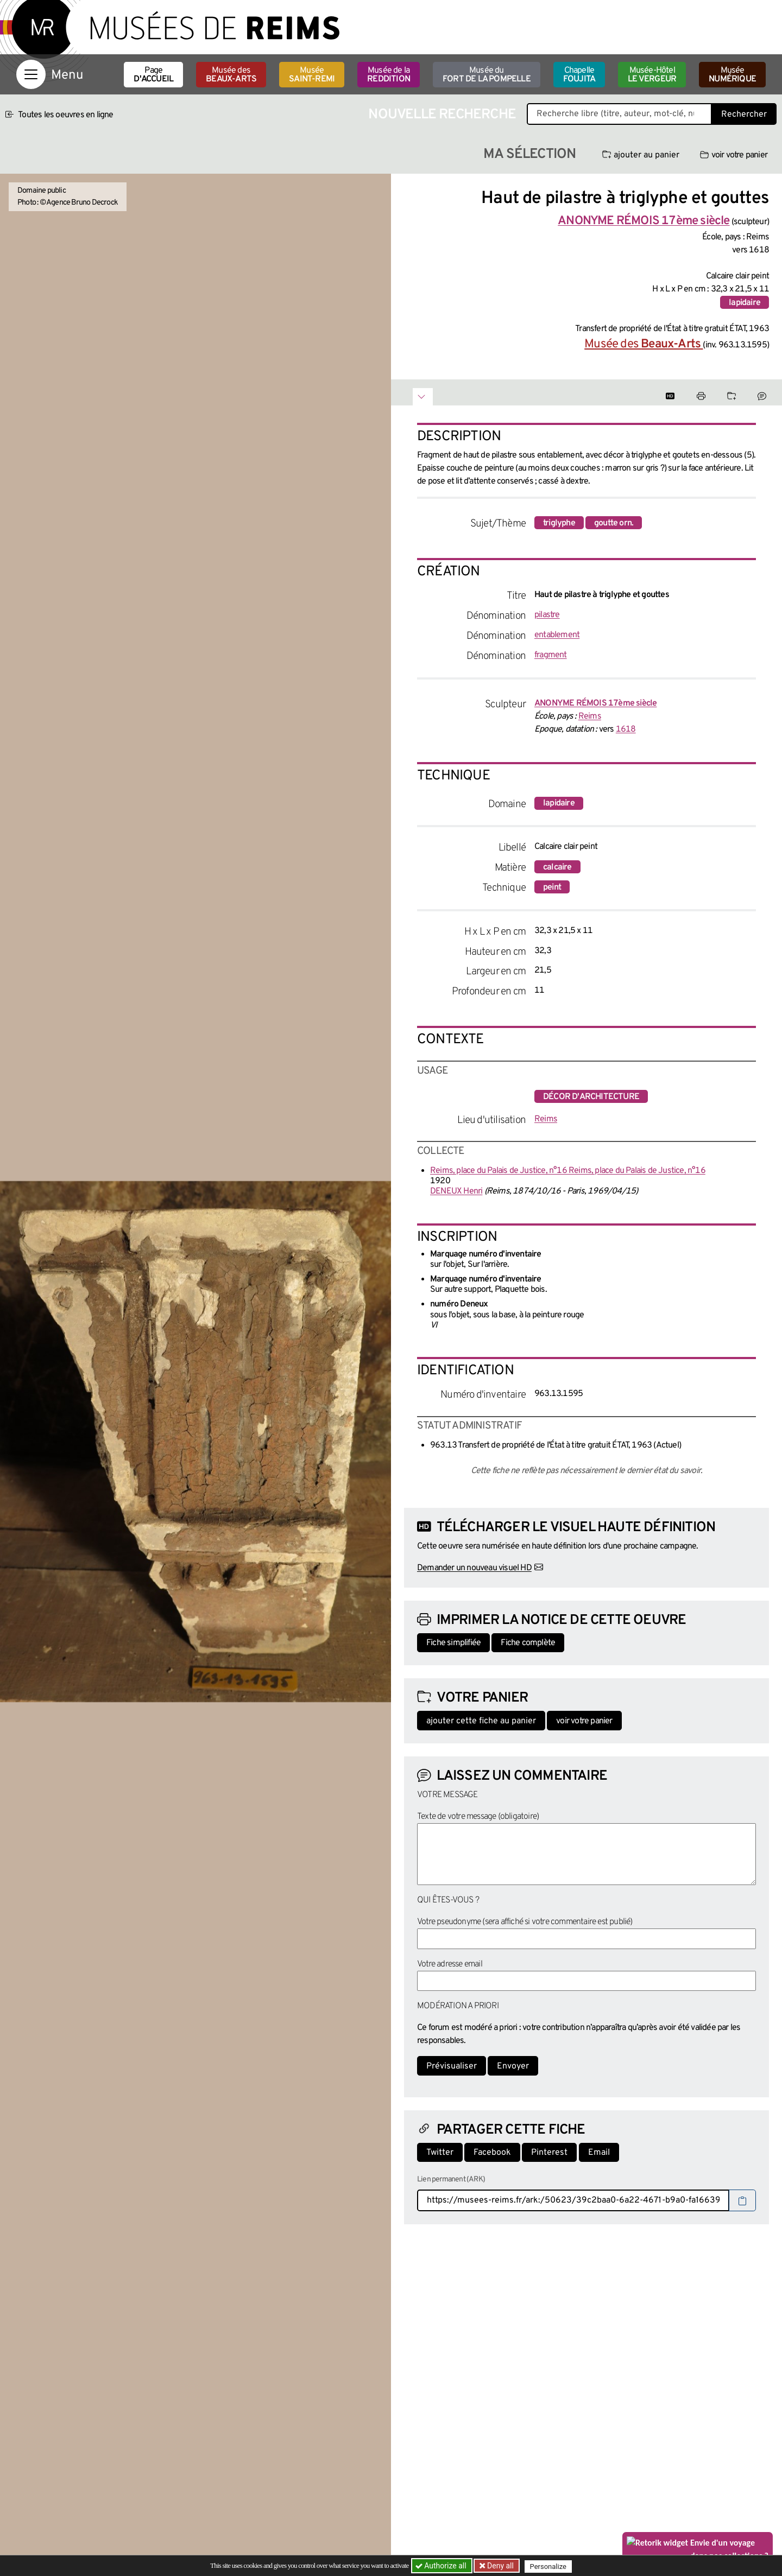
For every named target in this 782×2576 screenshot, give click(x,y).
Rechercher (744, 114)
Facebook (492, 2152)
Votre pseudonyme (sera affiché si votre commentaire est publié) (525, 1922)
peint (552, 887)
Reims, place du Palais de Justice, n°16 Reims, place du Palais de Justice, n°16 (567, 1170)
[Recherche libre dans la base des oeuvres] (619, 114)
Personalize (550, 2566)
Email (599, 2152)
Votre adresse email (449, 1964)
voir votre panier (733, 155)
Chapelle (579, 75)
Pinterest (549, 2152)
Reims (589, 716)
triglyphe (559, 523)
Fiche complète (528, 1643)
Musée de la (388, 75)
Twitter (439, 2152)
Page (153, 75)
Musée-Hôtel (652, 75)
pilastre (547, 615)
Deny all (500, 2565)
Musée (312, 75)
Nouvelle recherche (442, 115)
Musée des (231, 75)
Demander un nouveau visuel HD (474, 1568)
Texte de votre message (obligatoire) (478, 1816)
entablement (556, 635)
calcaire (557, 867)
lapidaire (744, 302)
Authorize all (441, 2565)
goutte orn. (613, 523)
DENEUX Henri (456, 1191)
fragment (550, 655)
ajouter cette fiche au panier (481, 1721)
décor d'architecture (591, 1097)
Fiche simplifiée (453, 1643)
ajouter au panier (640, 155)
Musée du (487, 75)
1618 (626, 729)
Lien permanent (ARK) (451, 2179)
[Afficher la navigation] (31, 74)
